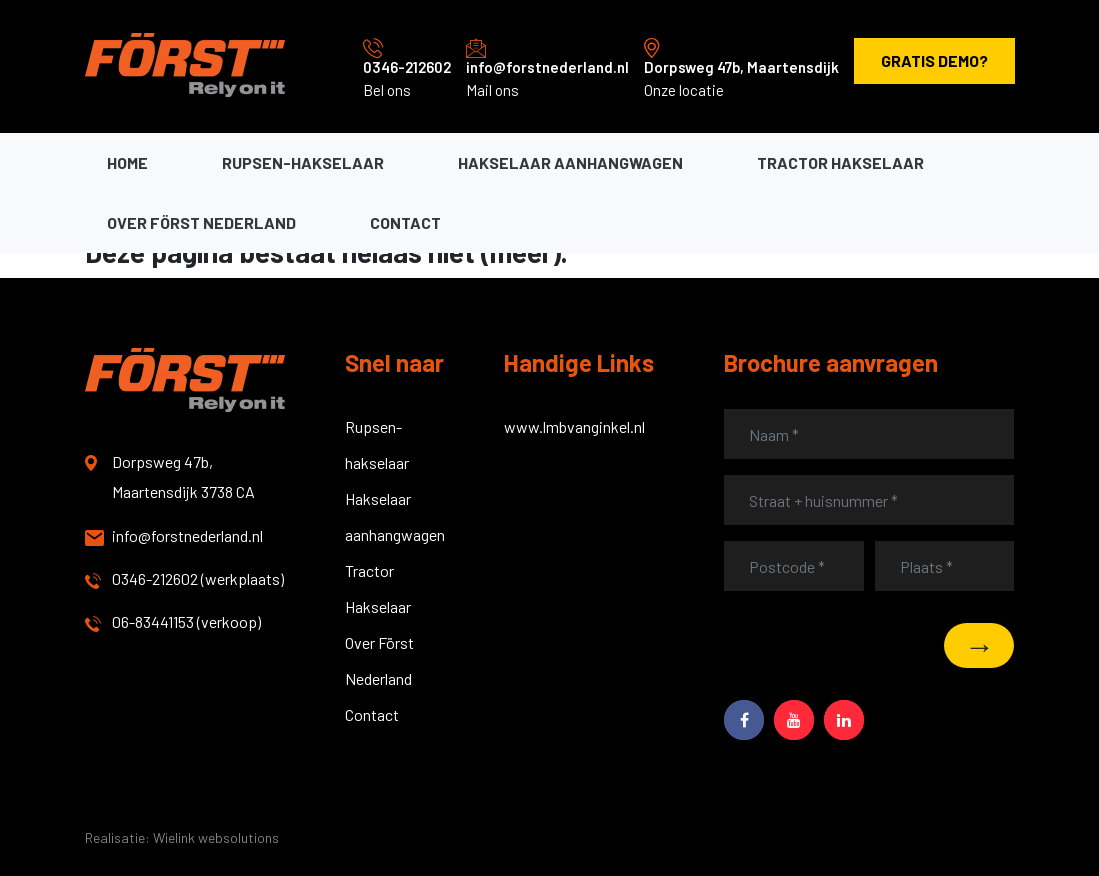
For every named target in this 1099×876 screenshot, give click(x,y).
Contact (405, 222)
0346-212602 (407, 67)
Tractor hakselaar (840, 162)
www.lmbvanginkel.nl (574, 426)
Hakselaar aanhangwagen (570, 162)
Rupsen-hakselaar (303, 162)
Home (127, 162)
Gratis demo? (934, 60)
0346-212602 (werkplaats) (184, 579)
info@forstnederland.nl (547, 67)
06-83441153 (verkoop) (173, 622)
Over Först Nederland (201, 222)
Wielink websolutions (216, 837)
